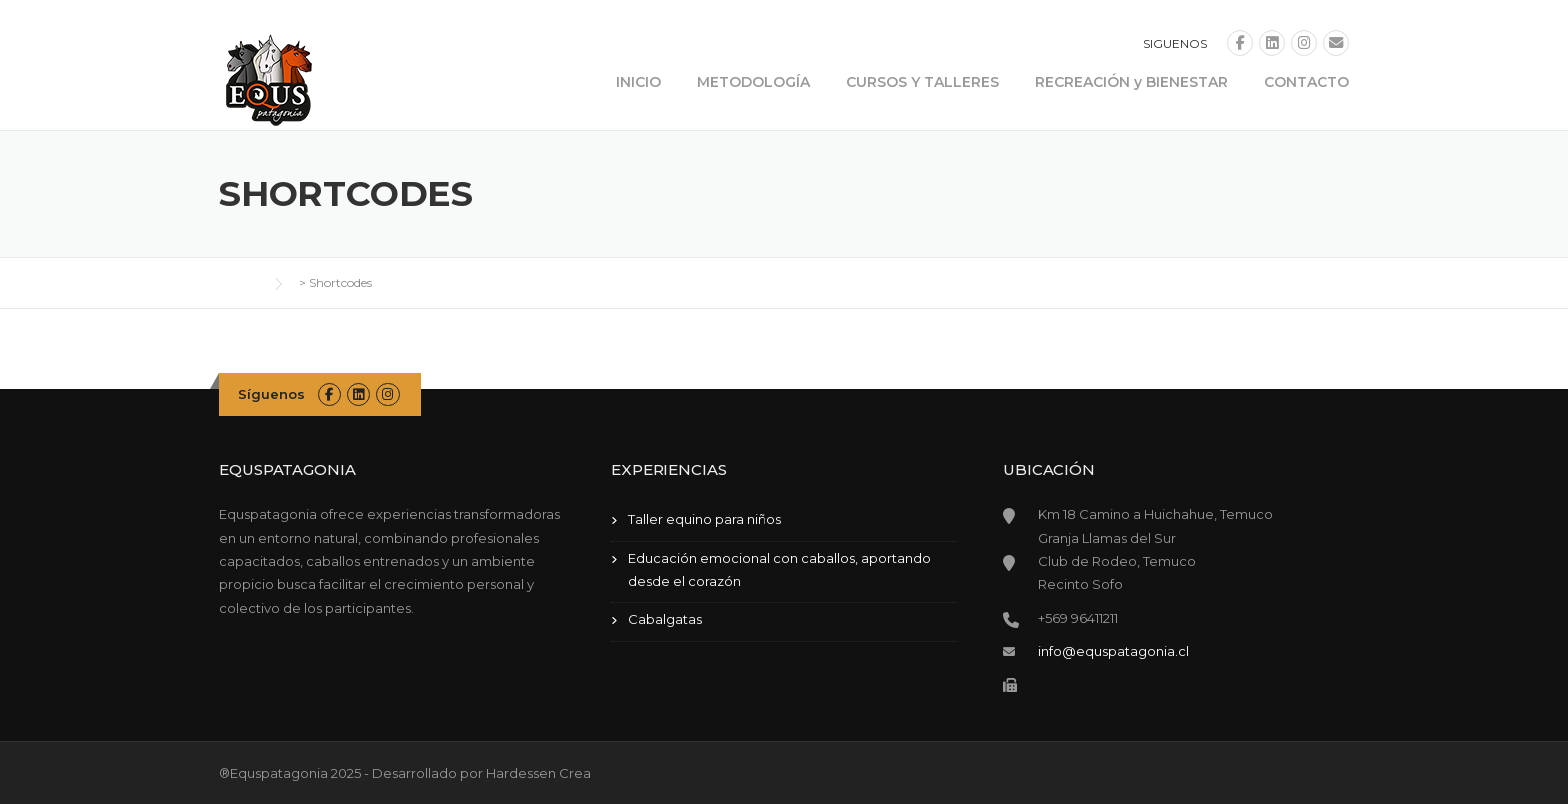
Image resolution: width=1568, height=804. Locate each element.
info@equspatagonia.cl (1113, 651)
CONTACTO (1306, 82)
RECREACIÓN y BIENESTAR (1131, 82)
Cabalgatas (665, 619)
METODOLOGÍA (753, 82)
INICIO (638, 82)
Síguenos (271, 394)
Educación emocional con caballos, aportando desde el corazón (779, 569)
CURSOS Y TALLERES (922, 82)
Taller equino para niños (704, 519)
